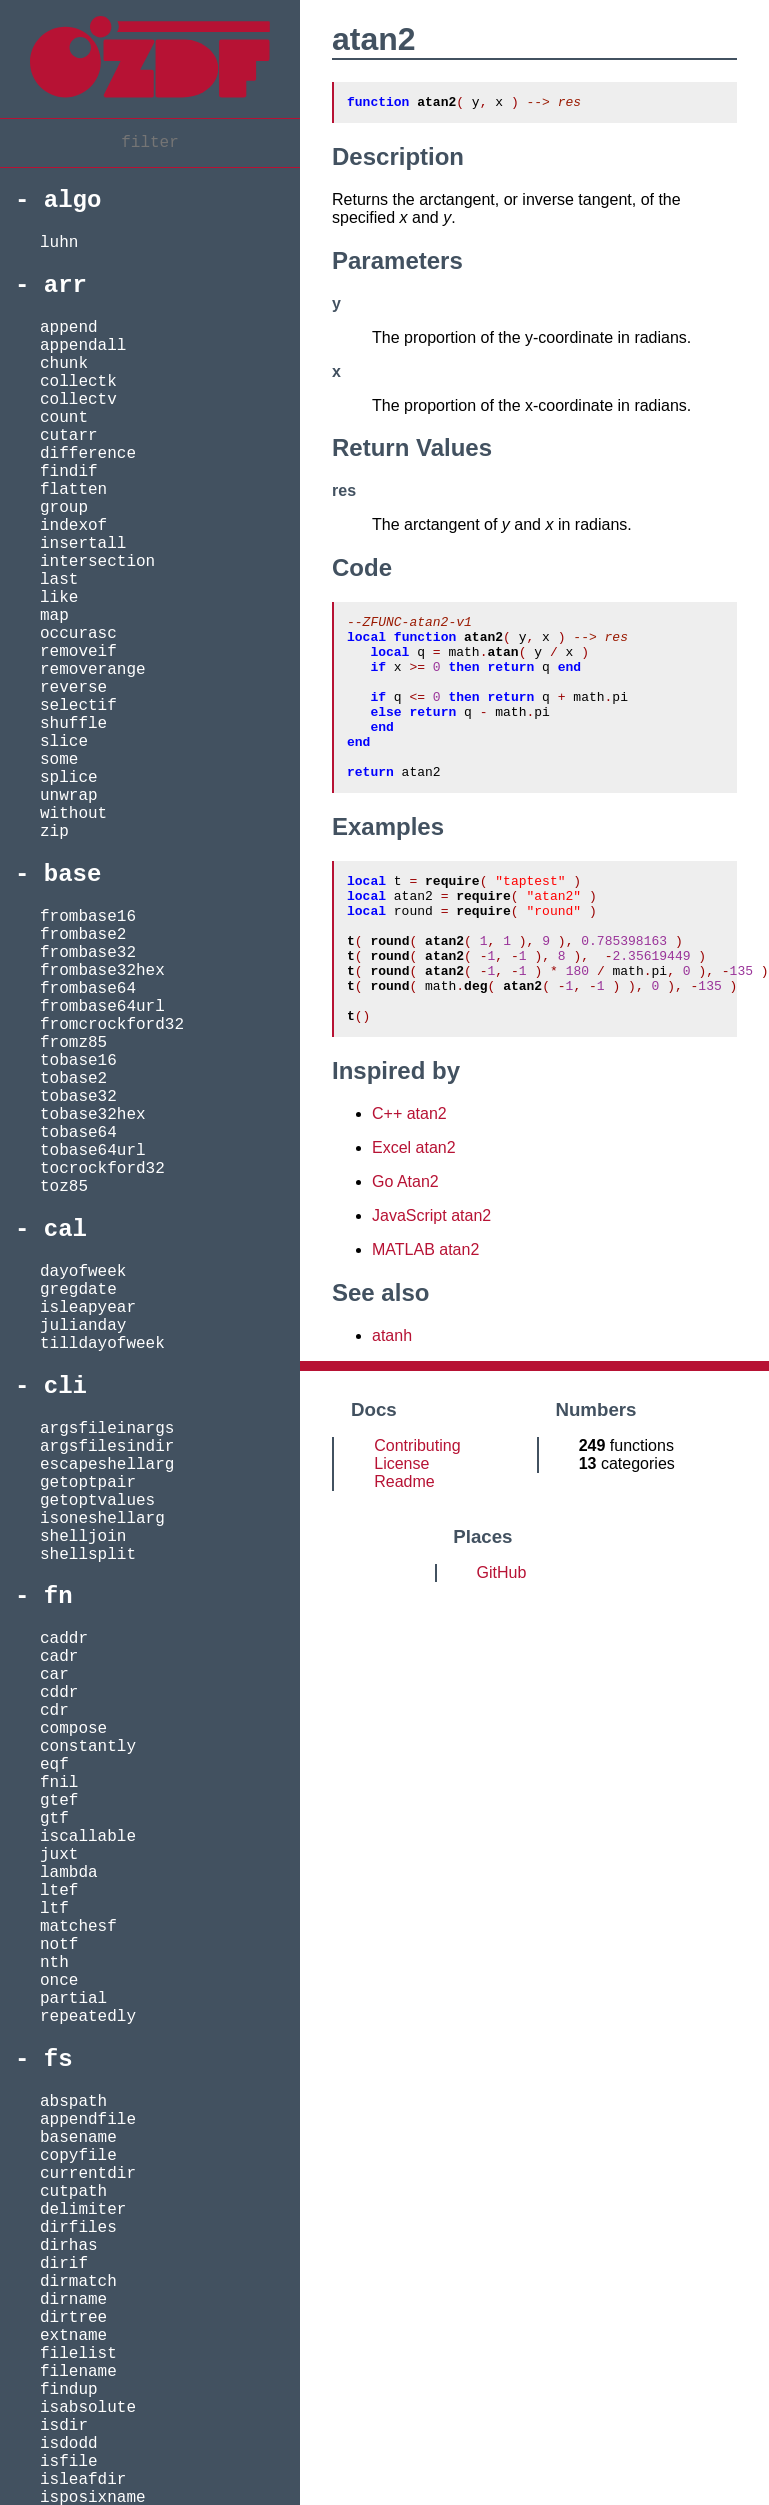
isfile (69, 2462)
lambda (69, 1873)
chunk (64, 364)
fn (58, 1596)
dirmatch (78, 2282)
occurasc (78, 634)
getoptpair (88, 1483)
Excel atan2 (414, 1213)
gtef (59, 1801)
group (64, 508)
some (59, 760)
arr (65, 285)
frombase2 (83, 935)
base (73, 874)
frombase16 (88, 917)
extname (73, 2336)
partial (73, 1999)
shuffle (73, 724)
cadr (59, 1657)
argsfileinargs (107, 1429)
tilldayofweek (102, 1344)
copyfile (78, 2156)
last (59, 580)
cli (65, 1386)
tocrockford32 (102, 1169)
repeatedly (88, 2017)
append (69, 328)
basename (78, 2138)
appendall (83, 346)
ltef (59, 1891)
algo (73, 200)
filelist (78, 2354)
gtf (54, 1819)
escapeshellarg (107, 1465)
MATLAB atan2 (425, 1315)
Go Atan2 (405, 1247)
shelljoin (83, 1537)
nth (54, 1963)
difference (88, 454)
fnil (59, 1783)
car (54, 1675)
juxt (59, 1855)
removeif (78, 652)
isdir (64, 2426)
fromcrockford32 (112, 1025)
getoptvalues (97, 1501)
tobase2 (73, 1079)
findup (69, 2390)
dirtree (73, 2318)
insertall (83, 544)
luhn (59, 243)
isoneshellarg (102, 1519)
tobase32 (78, 1097)
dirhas (69, 2246)
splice (69, 778)
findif (69, 472)
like (59, 598)
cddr (59, 1693)
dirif (64, 2264)
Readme (404, 1547)
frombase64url (102, 1007)
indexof (73, 526)
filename (78, 2372)
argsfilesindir (107, 1447)
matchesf (78, 1927)
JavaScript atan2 (431, 1281)
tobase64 (78, 1133)
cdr (54, 1711)
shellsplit (88, 1555)
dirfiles (78, 2228)
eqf (54, 1765)
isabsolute (88, 2408)
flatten (73, 490)
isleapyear (88, 1308)
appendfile (88, 2120)
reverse (73, 688)
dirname (73, 2300)
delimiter (83, 2210)
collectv (78, 400)
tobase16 (78, 1061)
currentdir (88, 2174)
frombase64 (88, 989)
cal (65, 1229)
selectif (78, 706)
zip (54, 832)
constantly (88, 1747)
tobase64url (93, 1151)
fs (58, 2059)
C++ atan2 (409, 1179)
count (64, 418)
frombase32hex (102, 971)
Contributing (417, 1511)
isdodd (69, 2444)
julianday (83, 1326)
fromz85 (73, 1043)
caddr (64, 1639)
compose (73, 1729)
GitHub (502, 1638)
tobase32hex (93, 1115)
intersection (97, 562)
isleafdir (83, 2480)
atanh (392, 1401)
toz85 (64, 1187)
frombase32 (88, 953)
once (59, 1981)
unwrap (69, 796)
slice (64, 742)
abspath (73, 2102)
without (73, 814)
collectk (78, 382)
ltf (54, 1909)
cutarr (69, 436)
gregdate (78, 1290)
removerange (93, 670)
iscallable (88, 1837)
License (401, 1529)
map (54, 616)
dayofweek (83, 1272)
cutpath (73, 2192)
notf (59, 1945)
